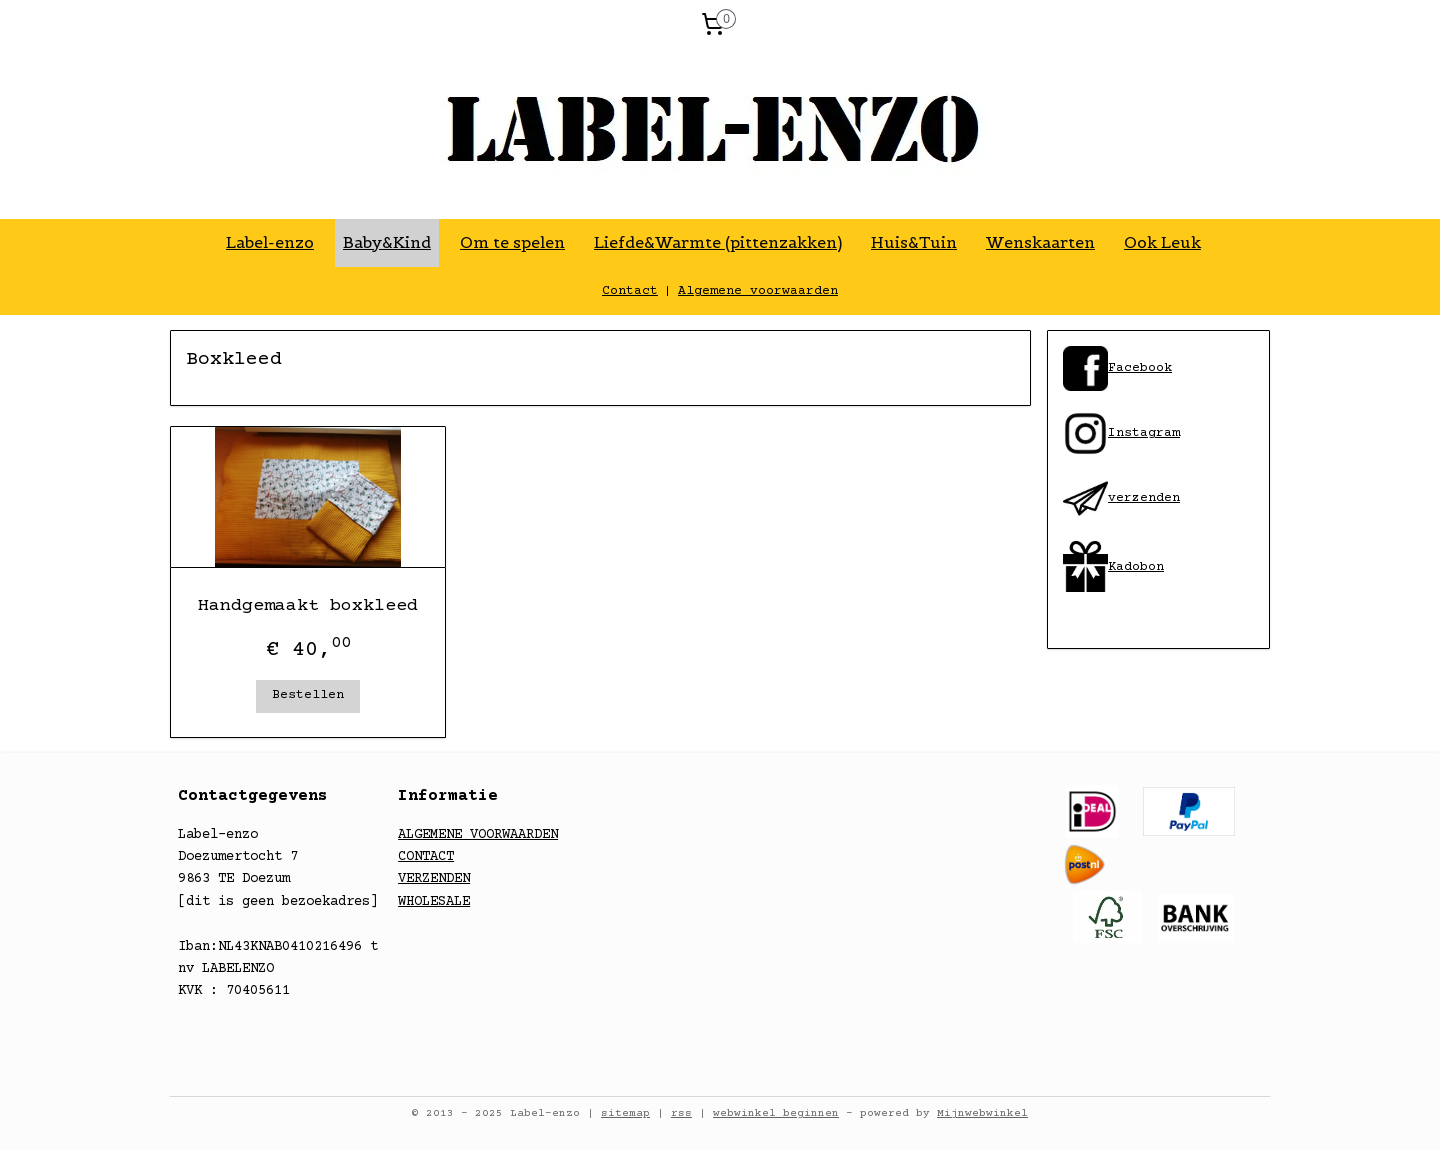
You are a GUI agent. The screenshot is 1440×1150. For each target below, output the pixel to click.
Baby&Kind (387, 242)
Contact (630, 291)
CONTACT (426, 857)
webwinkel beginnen (776, 1113)
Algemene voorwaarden (758, 291)
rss (681, 1113)
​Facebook (1140, 368)
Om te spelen (512, 242)
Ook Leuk (1162, 242)
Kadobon (1136, 567)
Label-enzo (270, 242)
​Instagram (1121, 433)
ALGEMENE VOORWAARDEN (478, 835)
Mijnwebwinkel (982, 1113)
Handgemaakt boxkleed (308, 606)
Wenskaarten (1040, 242)
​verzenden (1121, 498)
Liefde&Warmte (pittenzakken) (718, 242)
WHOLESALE (434, 902)
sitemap (625, 1113)
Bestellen (308, 695)
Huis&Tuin (914, 242)
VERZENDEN (434, 879)
